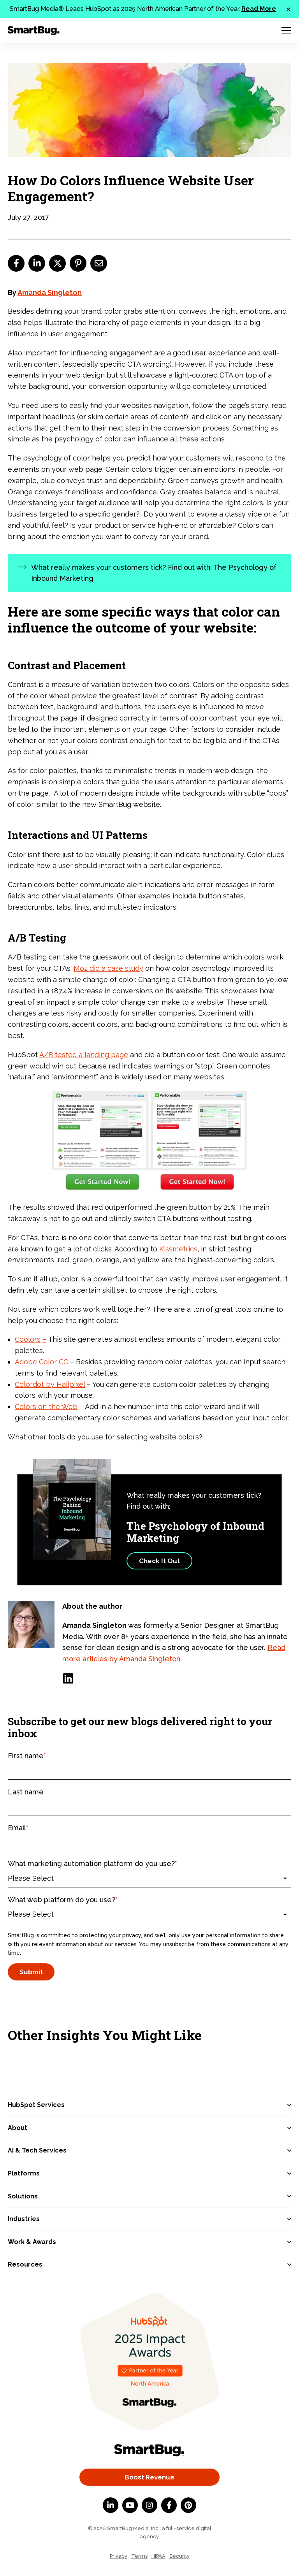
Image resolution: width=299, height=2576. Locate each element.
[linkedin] (36, 263)
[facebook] (16, 263)
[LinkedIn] (68, 1678)
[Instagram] (149, 2505)
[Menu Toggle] (286, 30)
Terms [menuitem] (139, 2556)
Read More (258, 8)
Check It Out (159, 1561)
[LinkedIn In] (110, 2505)
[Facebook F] (169, 2505)
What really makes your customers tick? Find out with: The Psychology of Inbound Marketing (153, 573)
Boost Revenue (149, 2477)
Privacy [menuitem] (118, 2556)
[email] (98, 263)
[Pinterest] (188, 2505)
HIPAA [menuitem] (158, 2556)
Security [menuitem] (179, 2556)
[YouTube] (130, 2505)
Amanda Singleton (50, 292)
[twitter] (57, 263)
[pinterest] (78, 263)
